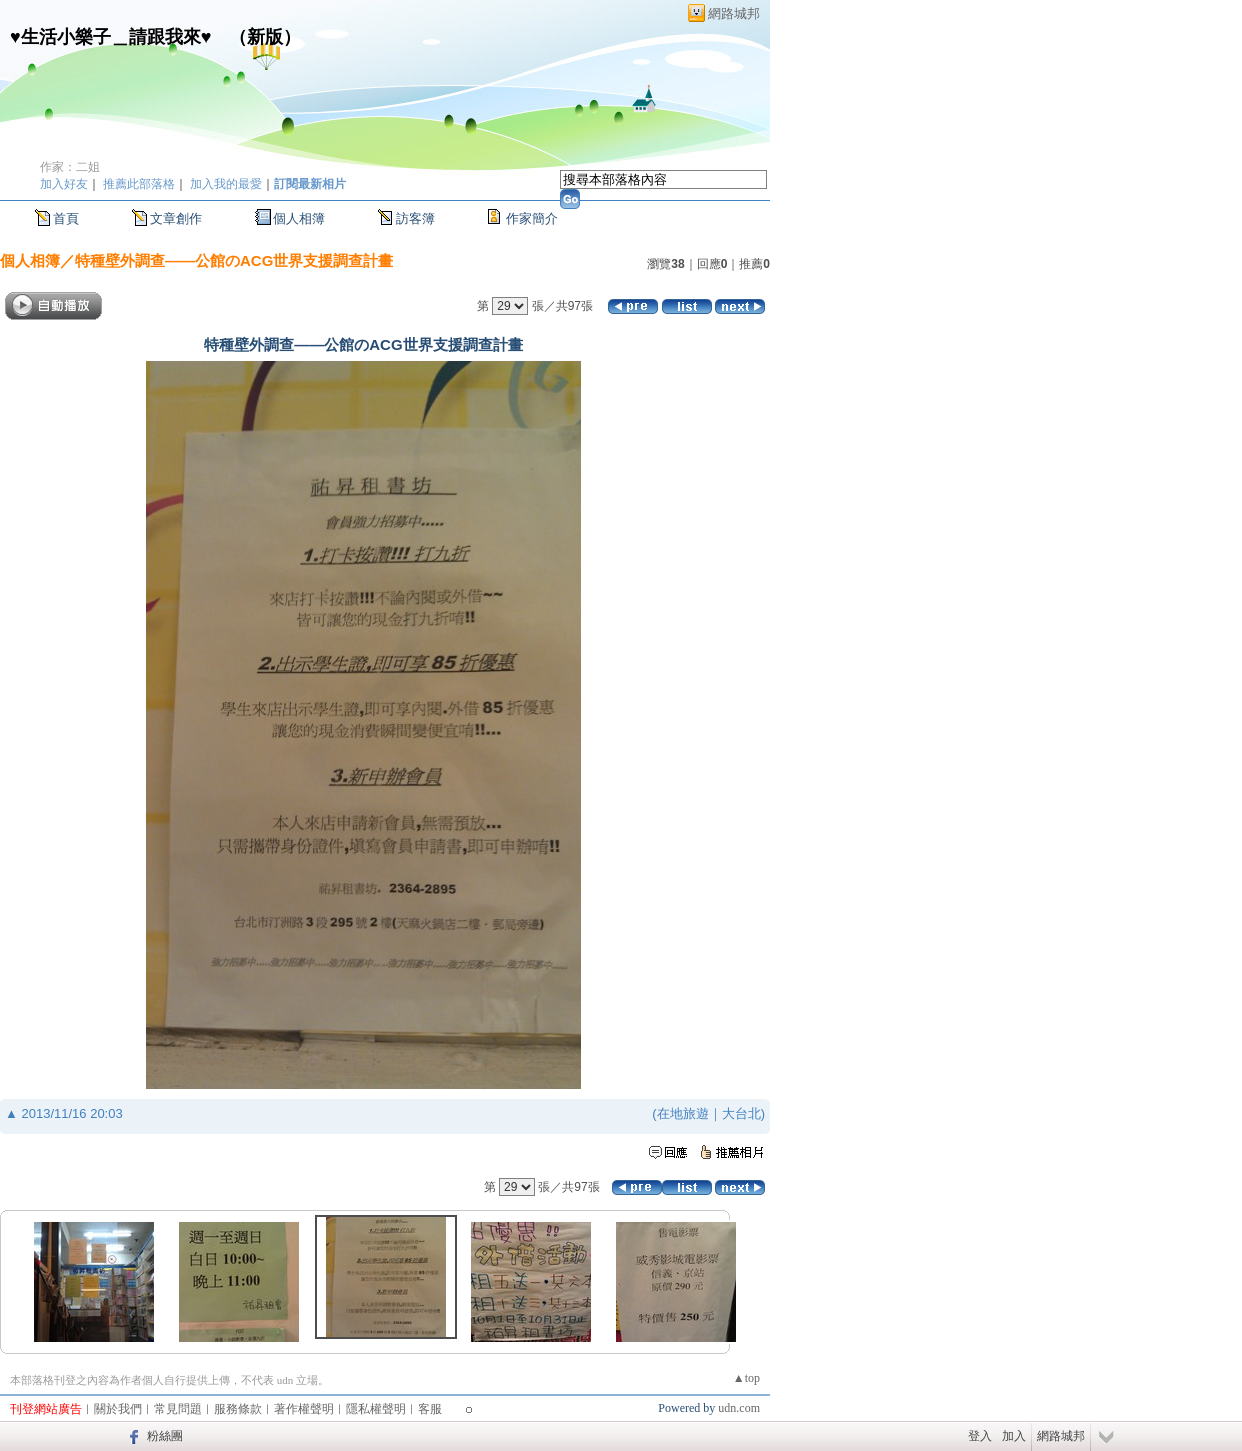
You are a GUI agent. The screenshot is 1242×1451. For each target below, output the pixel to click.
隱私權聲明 (376, 1409)
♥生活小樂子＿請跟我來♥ (110, 37)
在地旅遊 (683, 1113)
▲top (746, 1378)
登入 (980, 1436)
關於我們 (118, 1409)
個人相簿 (299, 218)
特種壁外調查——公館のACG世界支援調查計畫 (234, 260)
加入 (1014, 1436)
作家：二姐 (70, 167)
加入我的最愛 (226, 184)
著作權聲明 (304, 1409)
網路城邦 (734, 13)
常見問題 (178, 1409)
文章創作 (176, 218)
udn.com (739, 1408)
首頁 (66, 218)
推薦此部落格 (139, 184)
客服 (430, 1409)
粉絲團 (165, 1436)
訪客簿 (415, 218)
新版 (265, 37)
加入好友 (64, 184)
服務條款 (238, 1409)
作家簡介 (532, 218)
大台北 (741, 1113)
